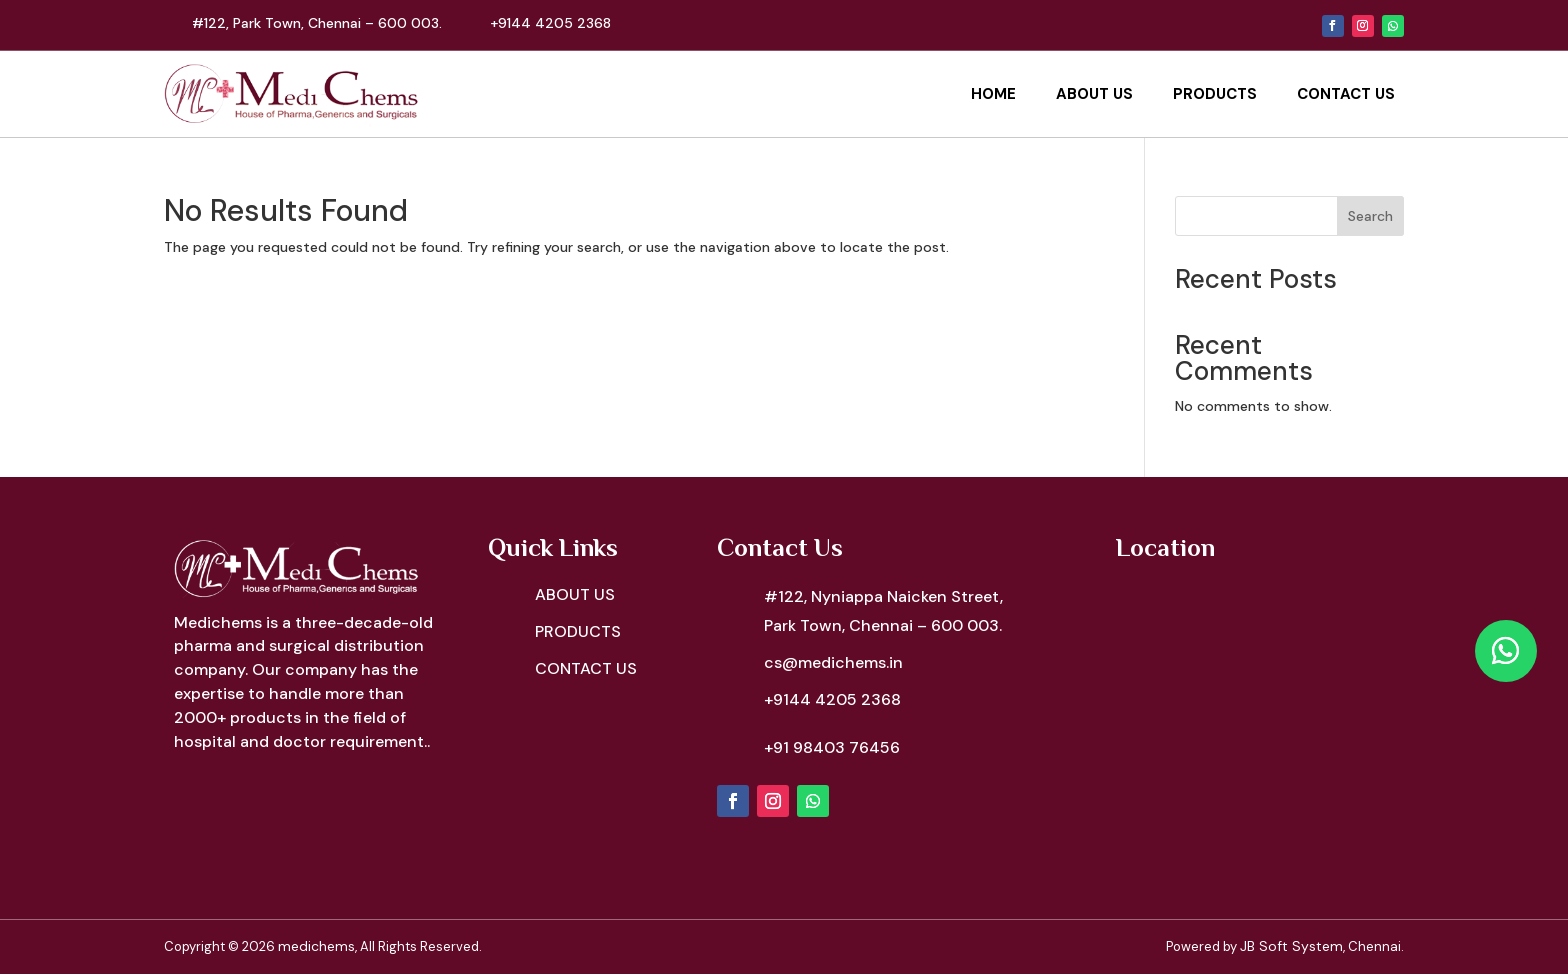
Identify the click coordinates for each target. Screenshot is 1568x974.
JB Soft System (1291, 946)
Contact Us (1346, 94)
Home (993, 94)
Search (1370, 216)
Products (1215, 94)
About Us (1094, 94)
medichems (316, 946)
